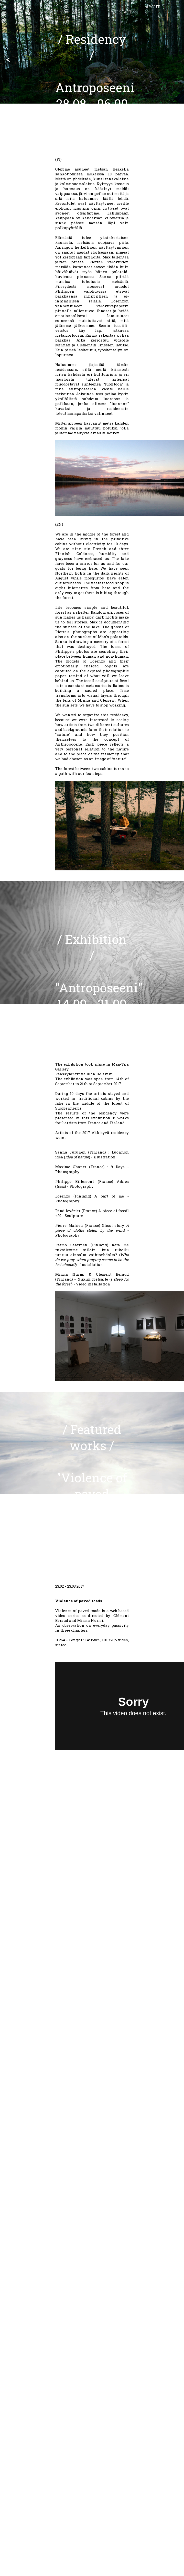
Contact (122, 11)
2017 (89, 6)
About (153, 6)
